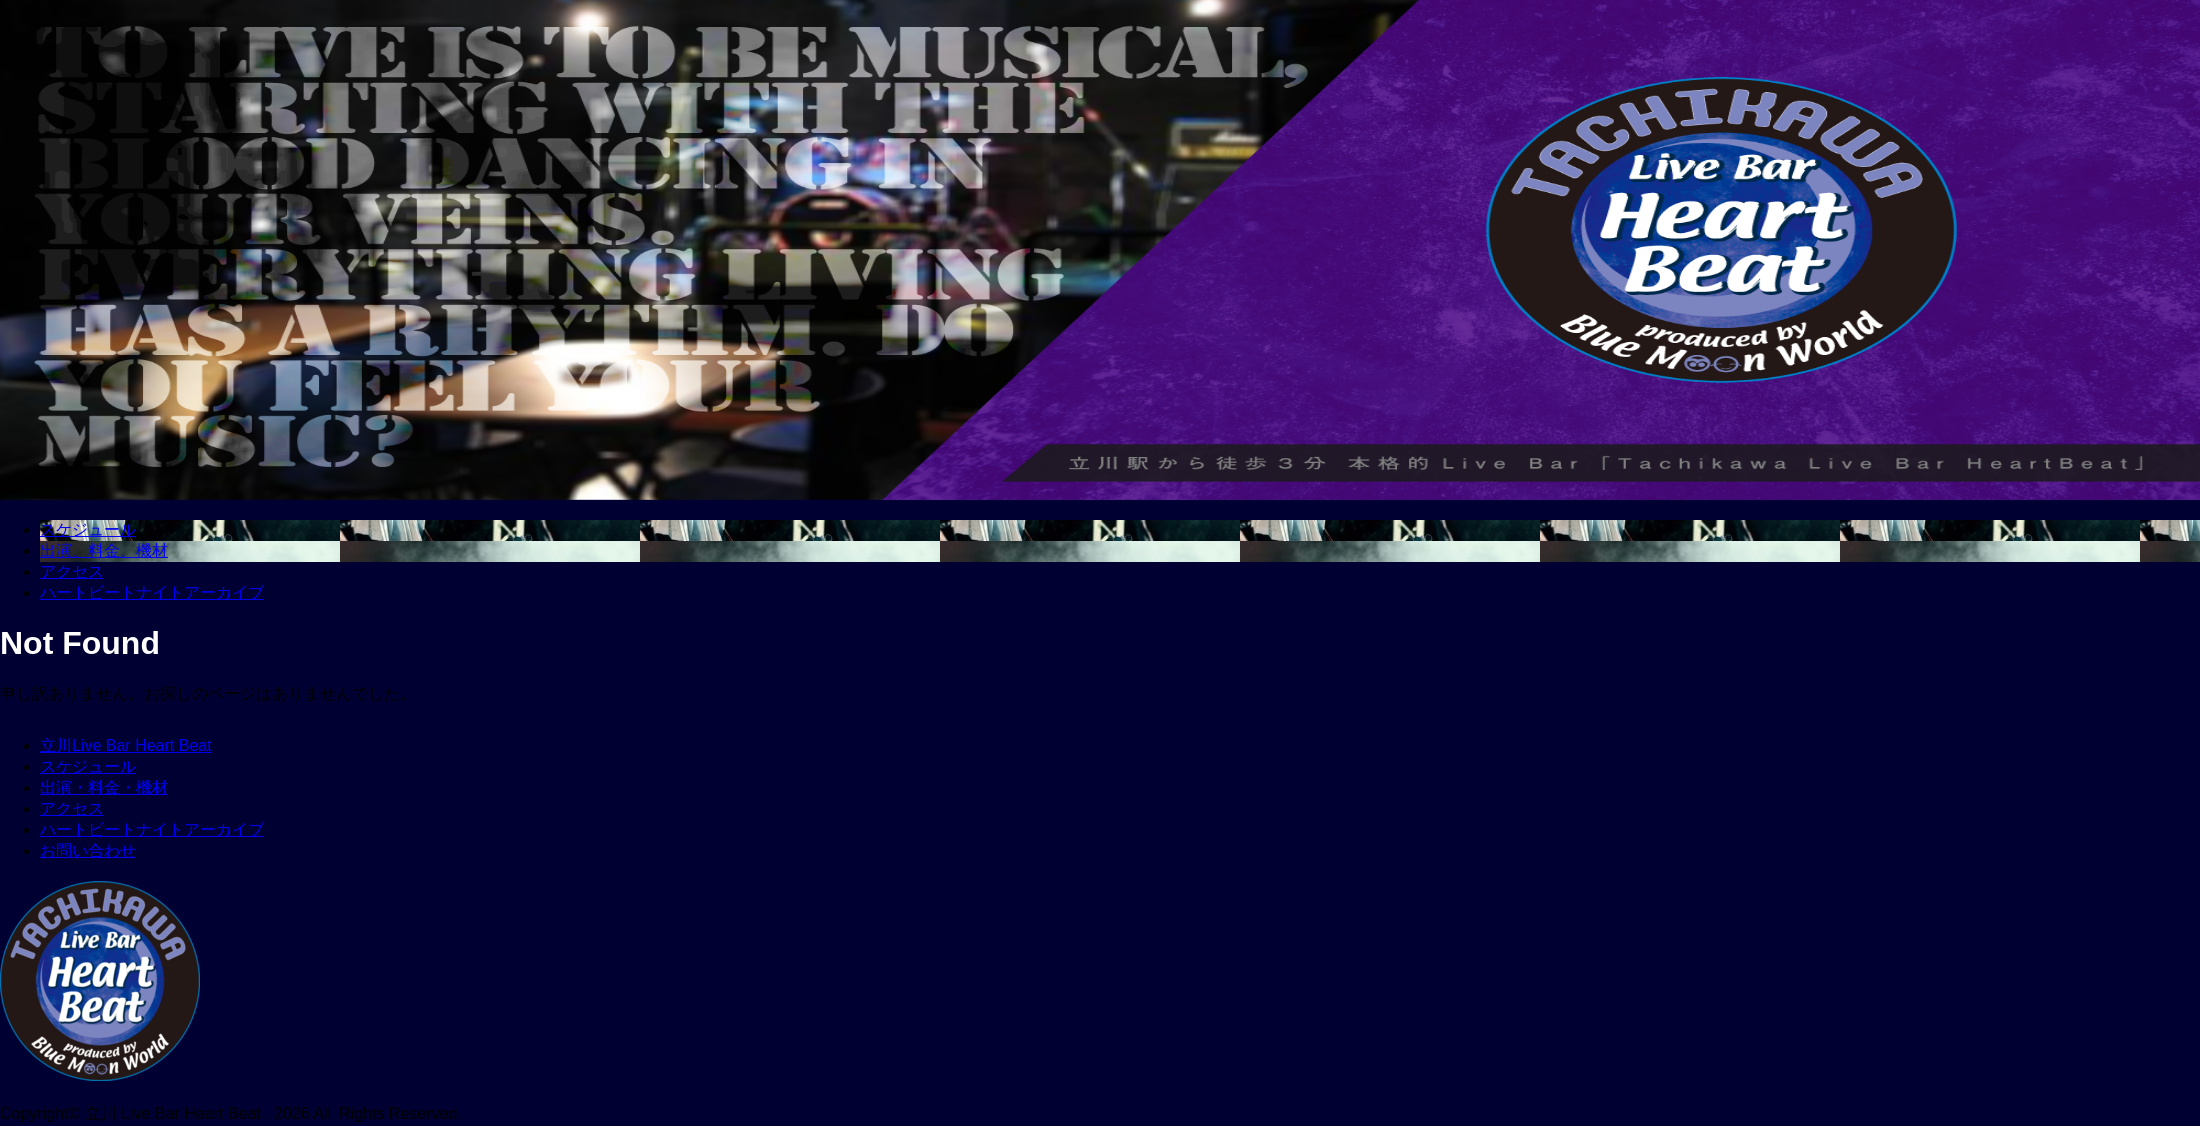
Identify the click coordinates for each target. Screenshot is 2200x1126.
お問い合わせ (88, 850)
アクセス (72, 808)
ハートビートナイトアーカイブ (152, 829)
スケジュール (88, 766)
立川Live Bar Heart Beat (126, 745)
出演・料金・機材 (104, 787)
